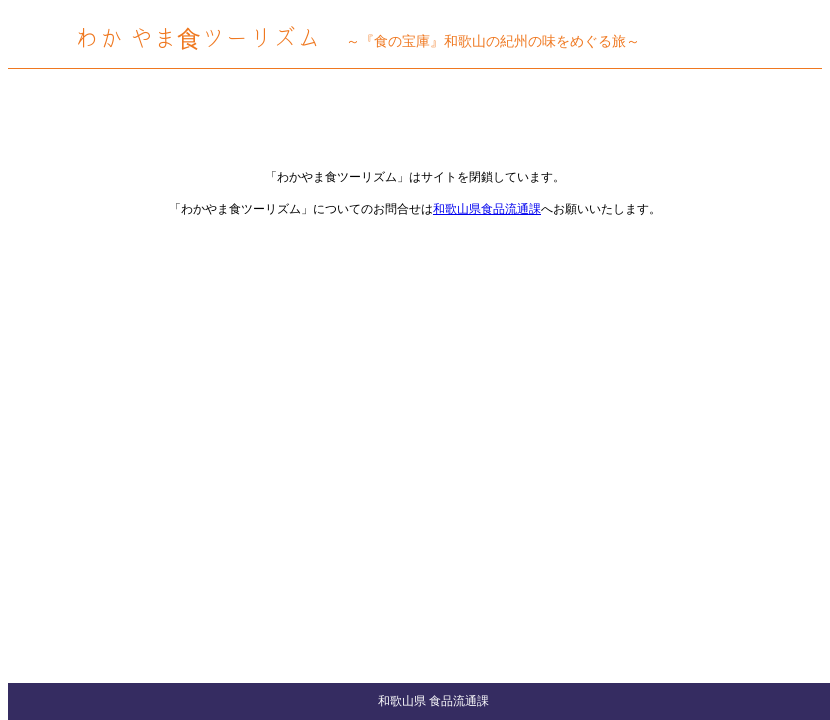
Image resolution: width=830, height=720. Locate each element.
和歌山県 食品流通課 (433, 701)
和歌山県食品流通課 (487, 209)
